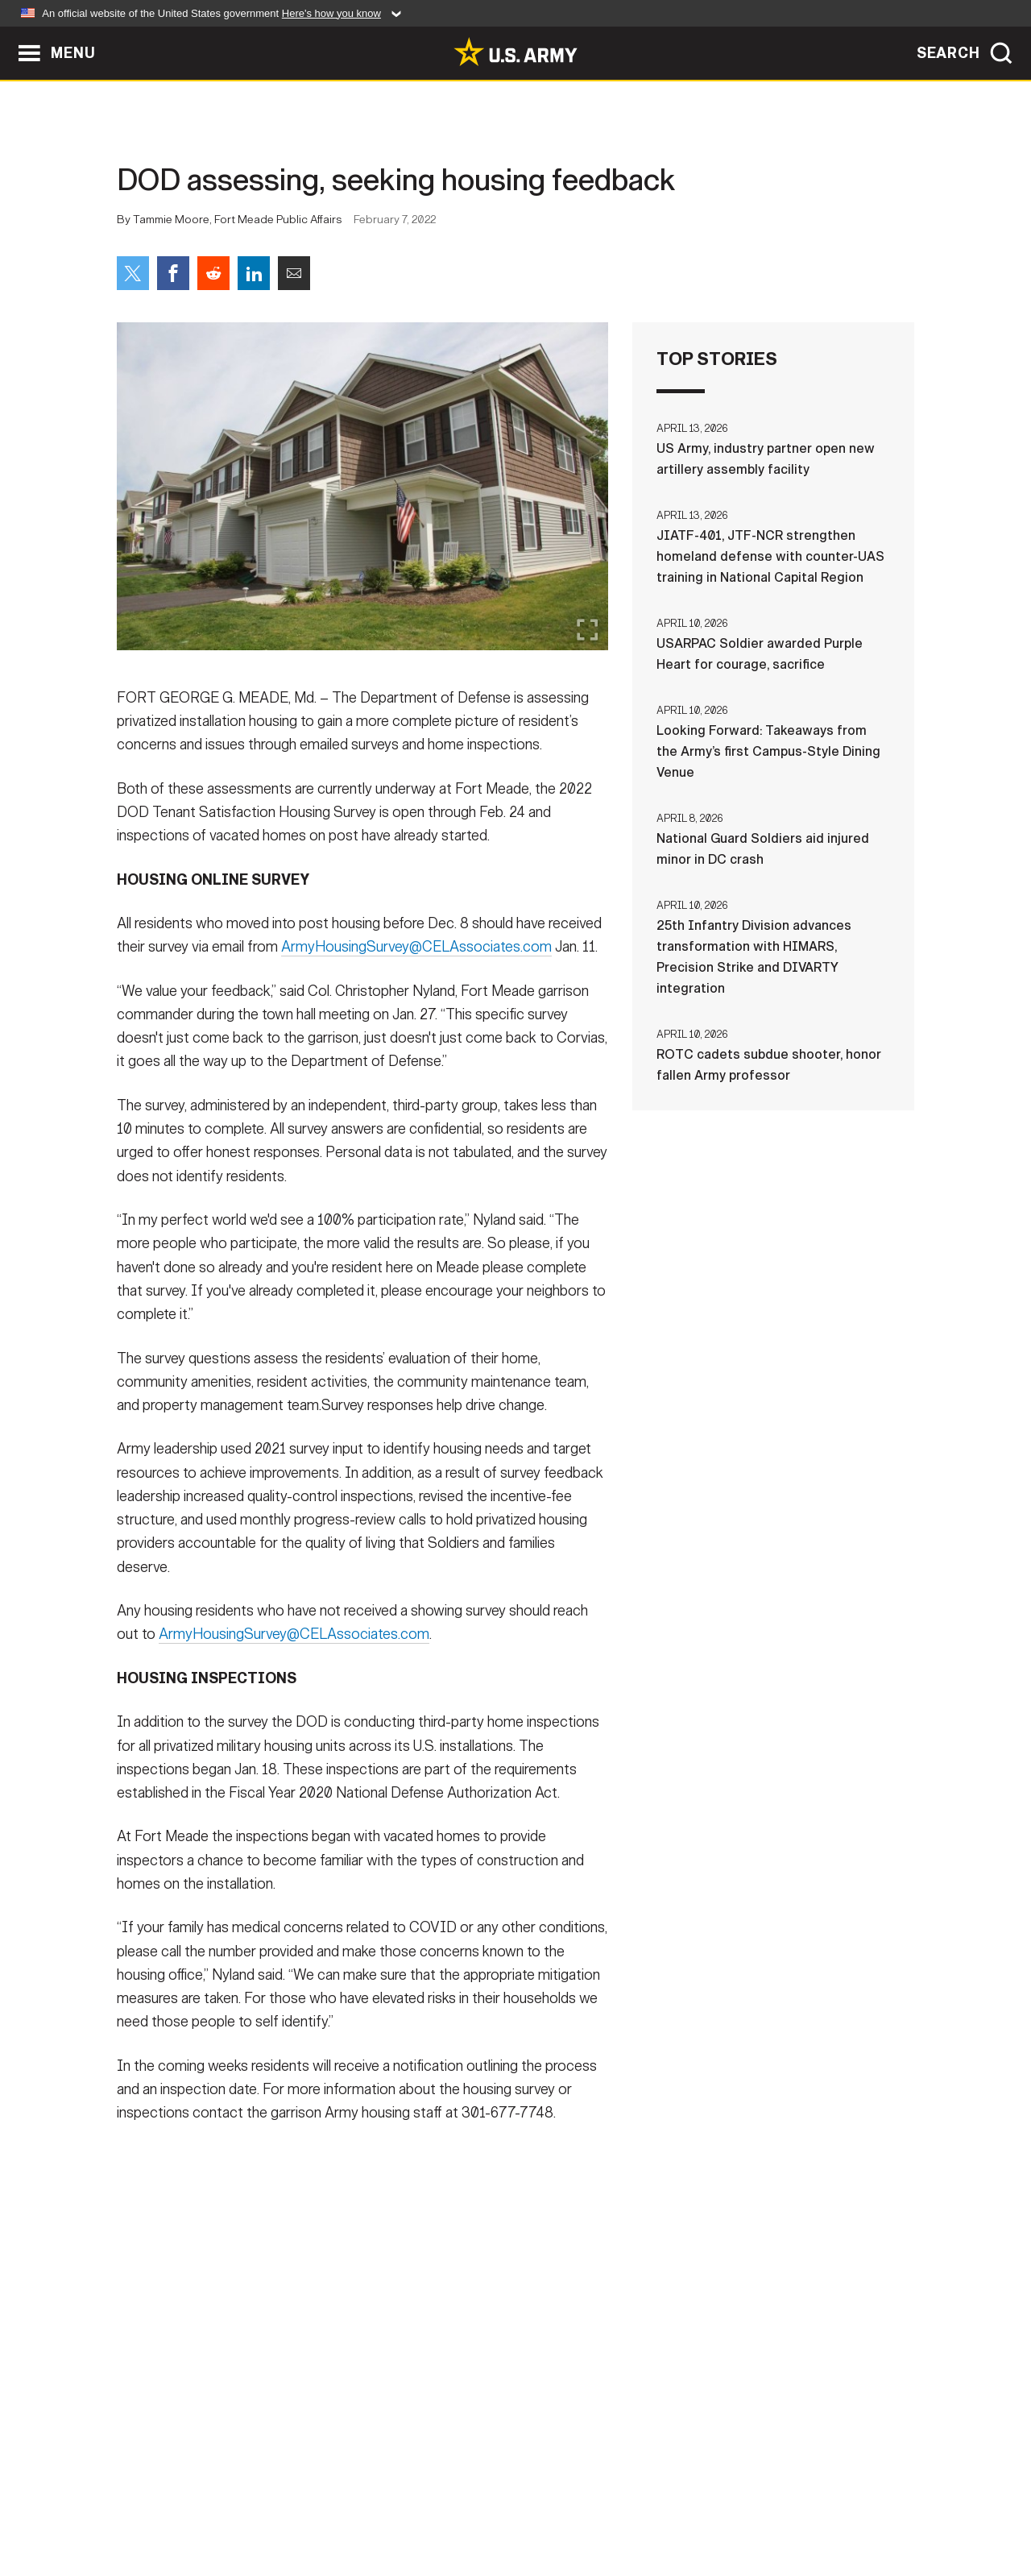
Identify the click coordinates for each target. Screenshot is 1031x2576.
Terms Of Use (418, 2505)
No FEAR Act (691, 2505)
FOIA (614, 2505)
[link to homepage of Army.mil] (515, 52)
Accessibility (528, 2505)
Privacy (327, 2505)
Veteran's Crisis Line (818, 2505)
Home (163, 2505)
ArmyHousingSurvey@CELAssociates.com (416, 958)
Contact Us (240, 2505)
